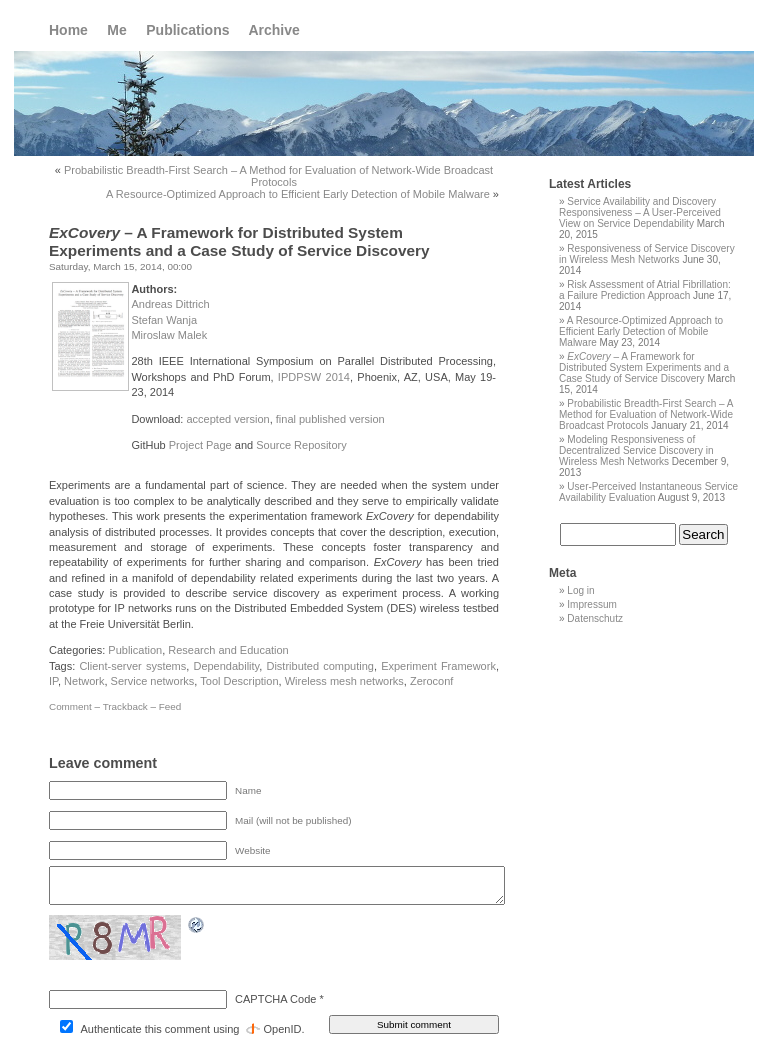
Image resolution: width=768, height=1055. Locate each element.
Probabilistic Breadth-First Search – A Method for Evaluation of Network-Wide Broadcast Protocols (278, 176)
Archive (273, 30)
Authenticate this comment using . (182, 1029)
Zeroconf (431, 681)
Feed (170, 706)
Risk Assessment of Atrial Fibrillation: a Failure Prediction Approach (645, 290)
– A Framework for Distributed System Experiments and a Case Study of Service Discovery (644, 367)
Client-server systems (132, 666)
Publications (187, 30)
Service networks (153, 681)
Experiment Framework (438, 666)
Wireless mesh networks (344, 681)
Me (116, 30)
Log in (580, 590)
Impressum (591, 604)
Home (68, 30)
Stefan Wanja (164, 320)
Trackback (125, 706)
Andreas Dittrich (170, 304)
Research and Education (228, 650)
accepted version (227, 419)
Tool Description (239, 681)
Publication (135, 650)
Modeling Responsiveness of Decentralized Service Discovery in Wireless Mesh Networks (636, 450)
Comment (70, 706)
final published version (330, 419)
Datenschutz (595, 618)
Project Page (200, 445)
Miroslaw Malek (169, 335)
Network (84, 681)
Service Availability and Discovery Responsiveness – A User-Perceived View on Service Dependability (640, 212)
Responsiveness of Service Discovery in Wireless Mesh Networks (647, 254)
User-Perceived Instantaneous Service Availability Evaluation (648, 492)
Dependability (226, 666)
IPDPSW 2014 (314, 377)
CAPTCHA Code (275, 999)
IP (53, 681)
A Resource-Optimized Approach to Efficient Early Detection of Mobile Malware (298, 194)
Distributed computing (319, 666)
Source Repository (301, 445)
